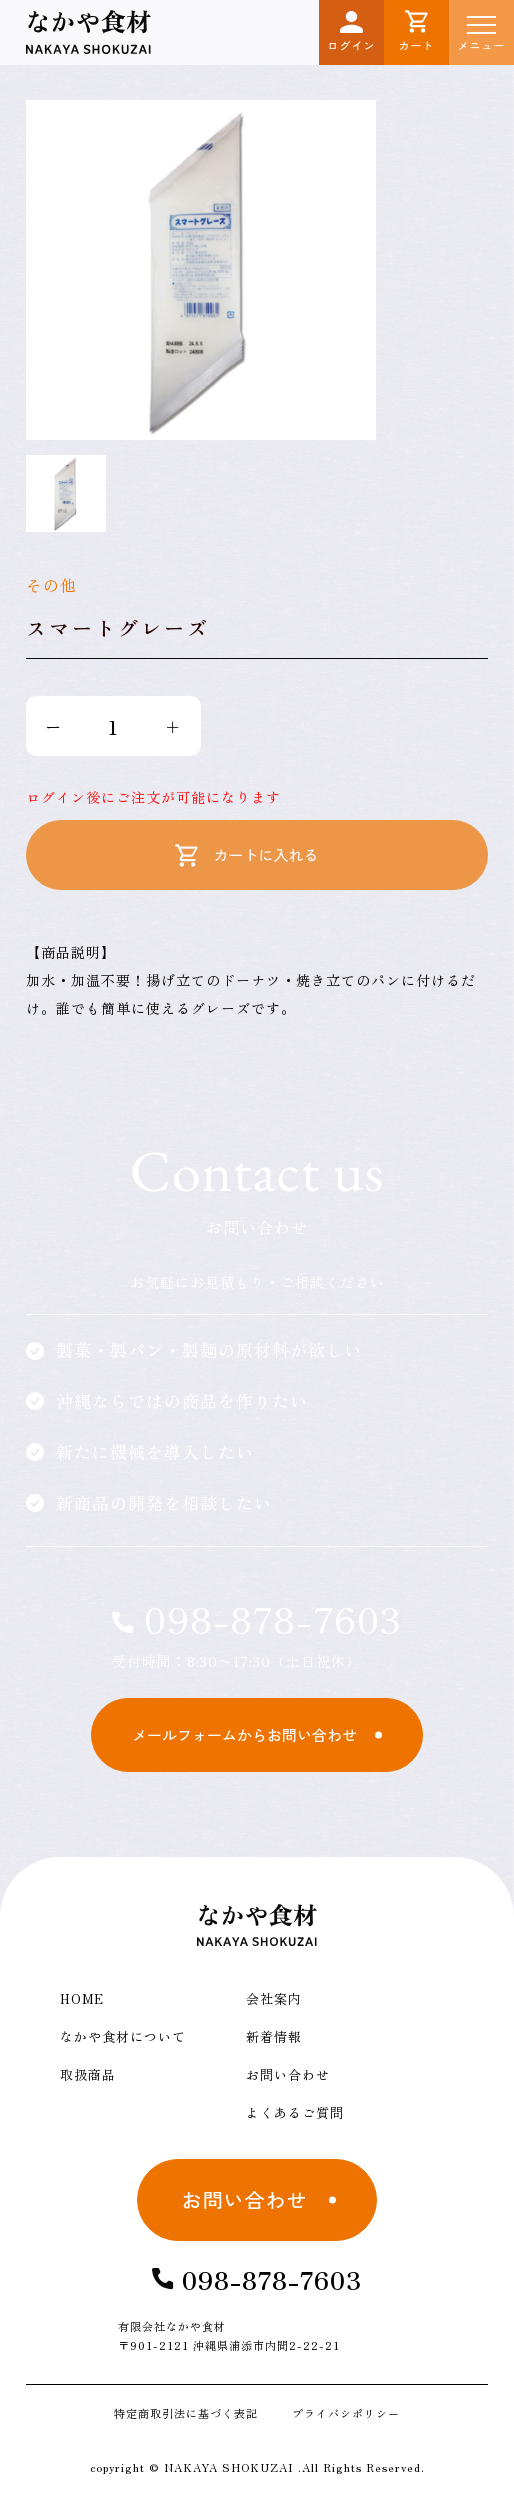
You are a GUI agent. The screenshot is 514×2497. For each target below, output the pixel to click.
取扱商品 (88, 2074)
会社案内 (274, 1998)
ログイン (352, 32)
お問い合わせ (288, 2074)
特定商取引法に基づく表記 (186, 2413)
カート (417, 31)
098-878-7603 (257, 1618)
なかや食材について (123, 2036)
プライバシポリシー (346, 2413)
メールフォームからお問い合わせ (244, 1734)
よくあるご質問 (295, 2112)
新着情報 (274, 2036)
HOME (82, 1998)
